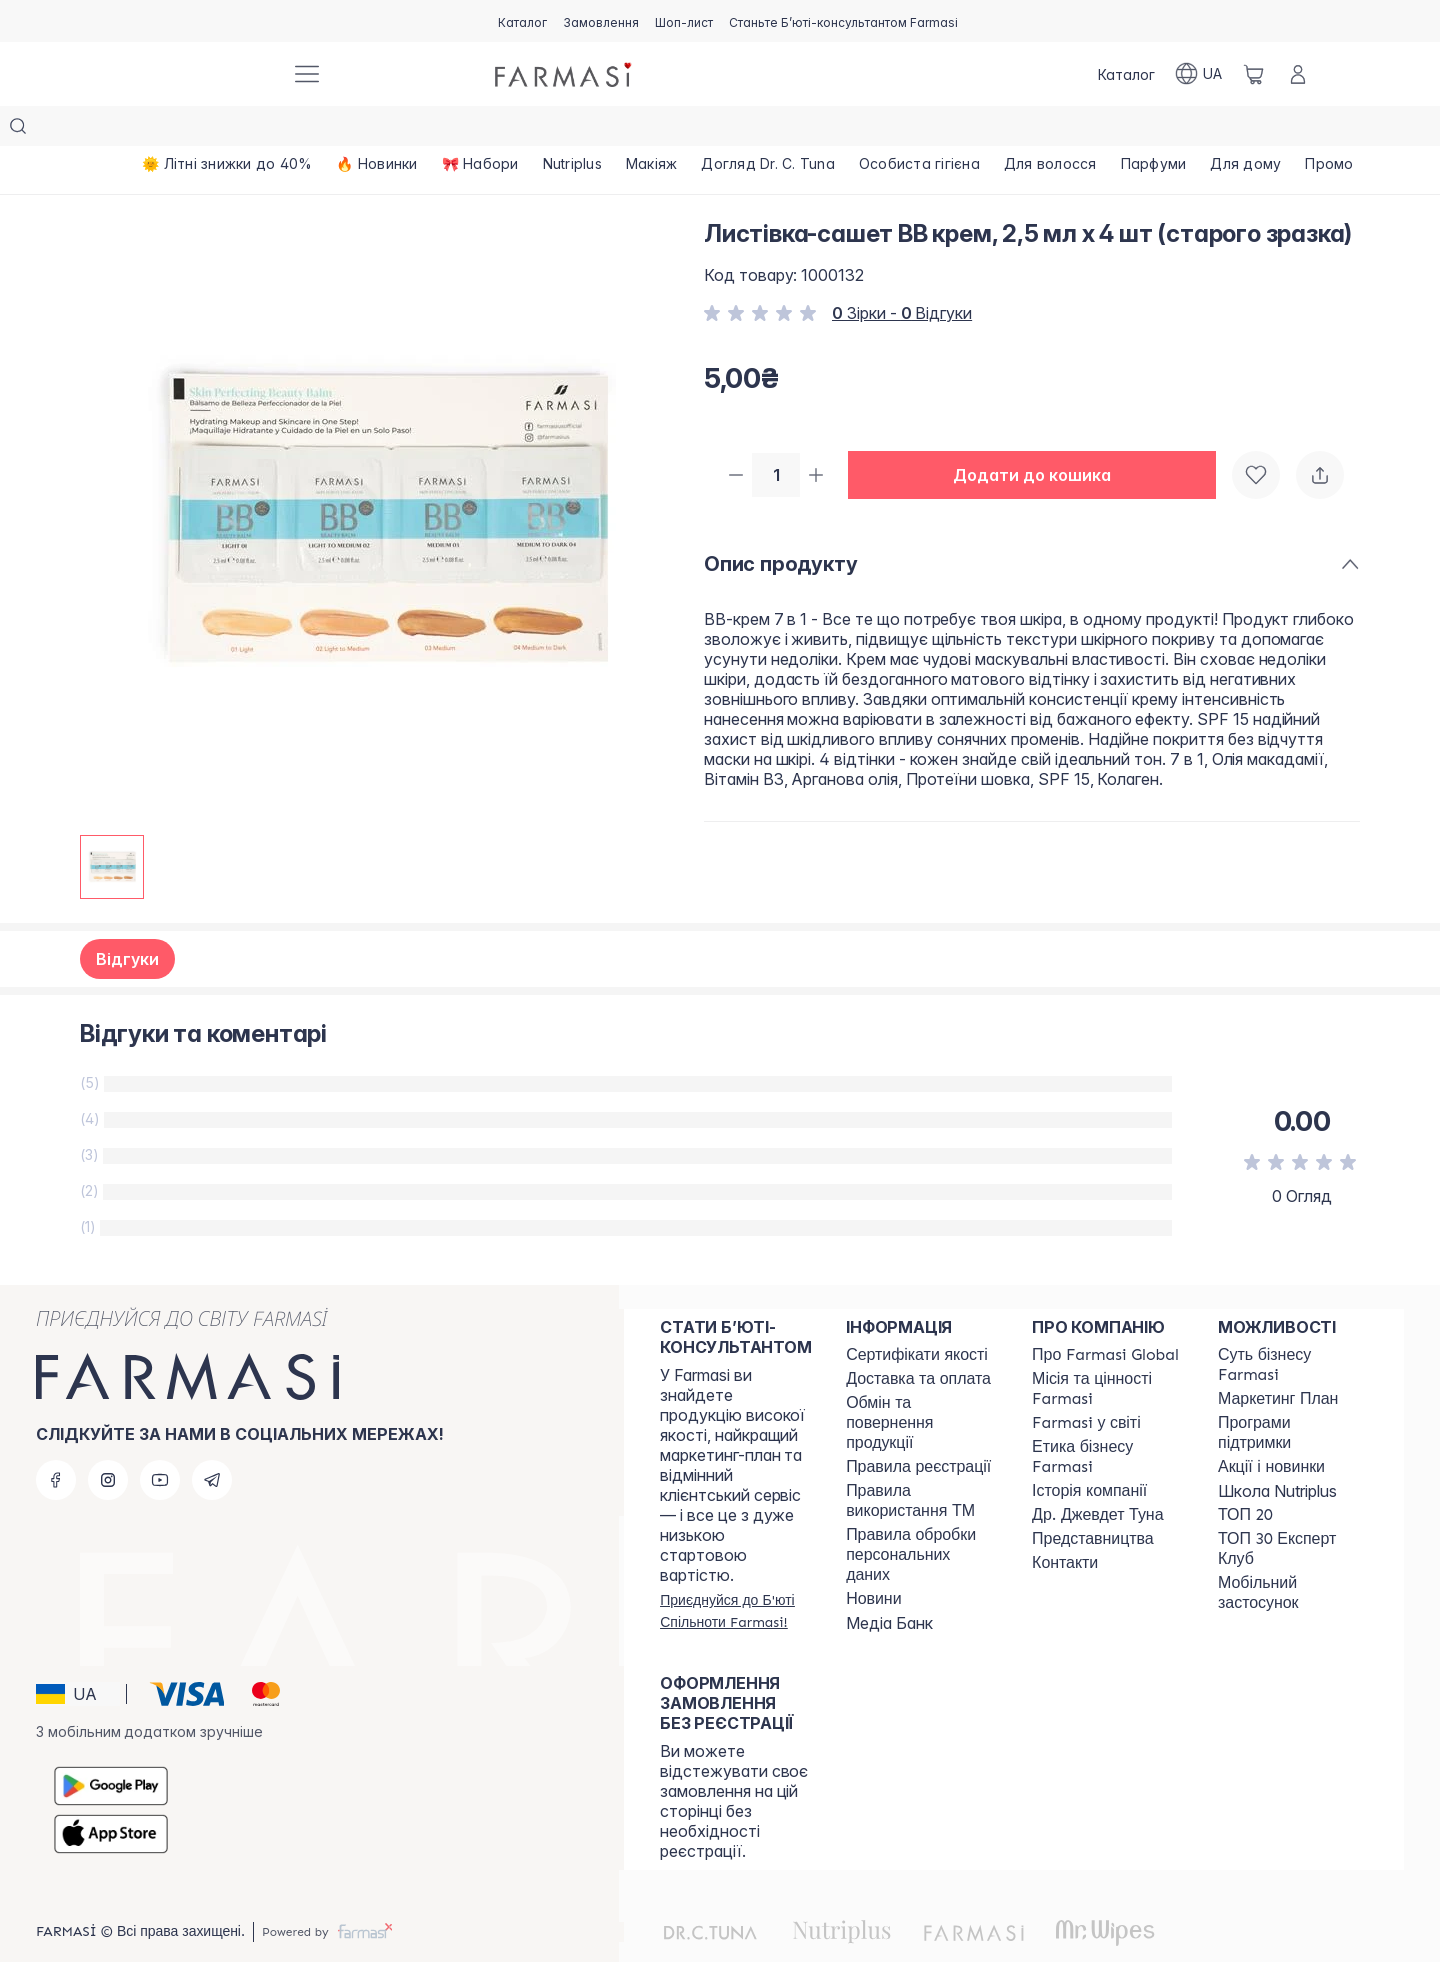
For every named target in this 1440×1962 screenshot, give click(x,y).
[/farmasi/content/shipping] (918, 1339)
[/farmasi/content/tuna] (1097, 1475)
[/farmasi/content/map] (1093, 1499)
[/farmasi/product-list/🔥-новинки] (376, 130)
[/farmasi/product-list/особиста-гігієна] (919, 130)
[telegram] (212, 1440)
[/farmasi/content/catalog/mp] (1278, 1359)
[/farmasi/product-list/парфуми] (1154, 130)
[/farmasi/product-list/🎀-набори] (480, 130)
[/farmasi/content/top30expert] (1293, 1509)
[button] (1040, 436)
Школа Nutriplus (1277, 1451)
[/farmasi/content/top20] (1245, 1475)
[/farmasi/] (200, 74)
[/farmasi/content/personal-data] (921, 1515)
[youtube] (160, 1440)
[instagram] (108, 1440)
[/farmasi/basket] (1254, 74)
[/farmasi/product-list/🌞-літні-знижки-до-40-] (227, 130)
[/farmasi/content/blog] (873, 1559)
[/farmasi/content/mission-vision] (1107, 1349)
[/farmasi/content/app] (1293, 1553)
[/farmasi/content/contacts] (1065, 1523)
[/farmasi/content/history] (1089, 1451)
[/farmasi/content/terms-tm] (921, 1461)
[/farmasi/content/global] (1105, 1315)
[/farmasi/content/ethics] (1107, 1417)
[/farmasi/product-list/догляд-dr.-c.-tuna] (768, 130)
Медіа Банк (889, 1583)
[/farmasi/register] (601, 21)
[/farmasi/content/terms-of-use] (918, 1427)
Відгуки (127, 919)
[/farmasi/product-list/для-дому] (1245, 130)
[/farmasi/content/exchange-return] (921, 1383)
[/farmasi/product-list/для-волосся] (1050, 130)
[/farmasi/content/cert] (917, 1315)
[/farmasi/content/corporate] (1086, 1383)
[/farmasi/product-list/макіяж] (652, 130)
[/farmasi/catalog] (522, 21)
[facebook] (56, 1440)
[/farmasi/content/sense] (1293, 1325)
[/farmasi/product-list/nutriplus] (572, 130)
